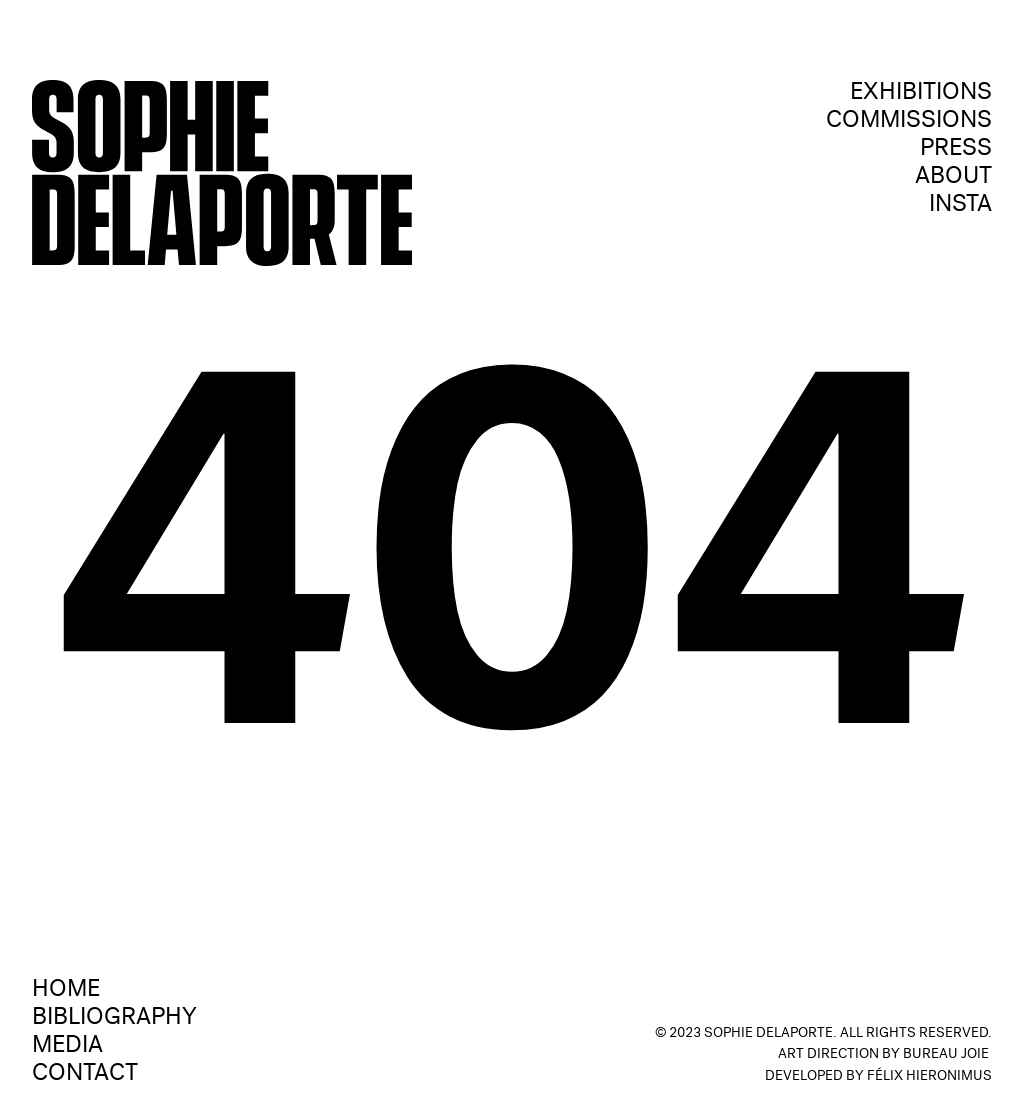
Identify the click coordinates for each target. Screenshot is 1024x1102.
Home (66, 991)
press (956, 150)
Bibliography (114, 1019)
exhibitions (921, 94)
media (67, 1047)
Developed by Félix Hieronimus (878, 1077)
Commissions (909, 122)
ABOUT (953, 178)
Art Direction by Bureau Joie (883, 1055)
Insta (960, 206)
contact (85, 1075)
